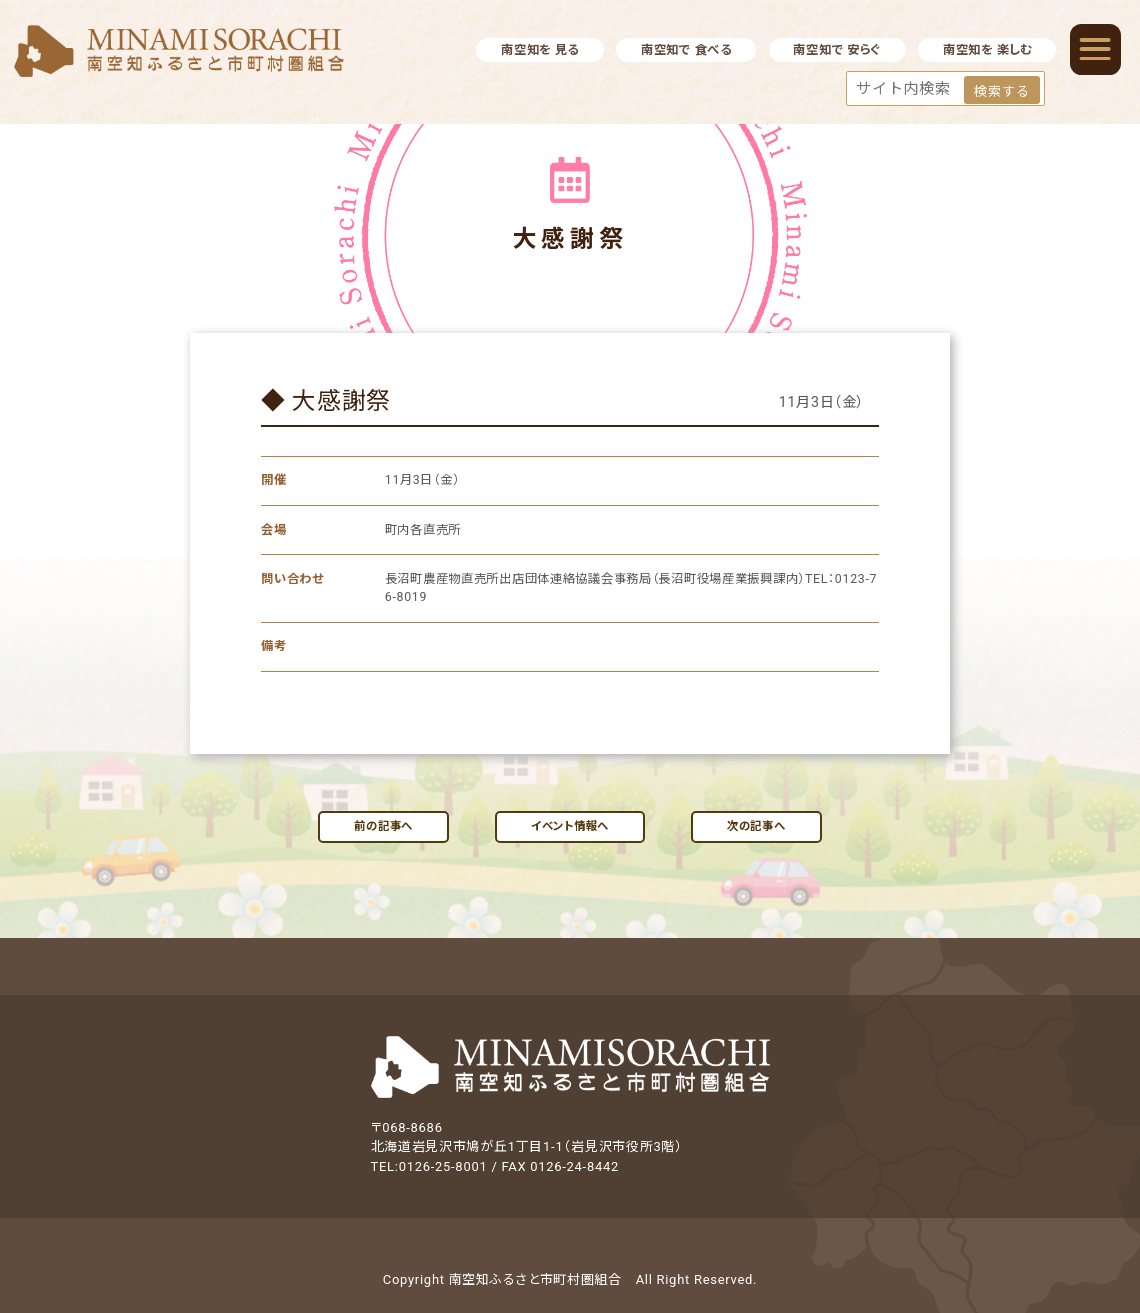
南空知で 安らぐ (837, 50)
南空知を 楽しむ (987, 50)
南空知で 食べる (686, 50)
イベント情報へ (570, 826)
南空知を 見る (540, 50)
